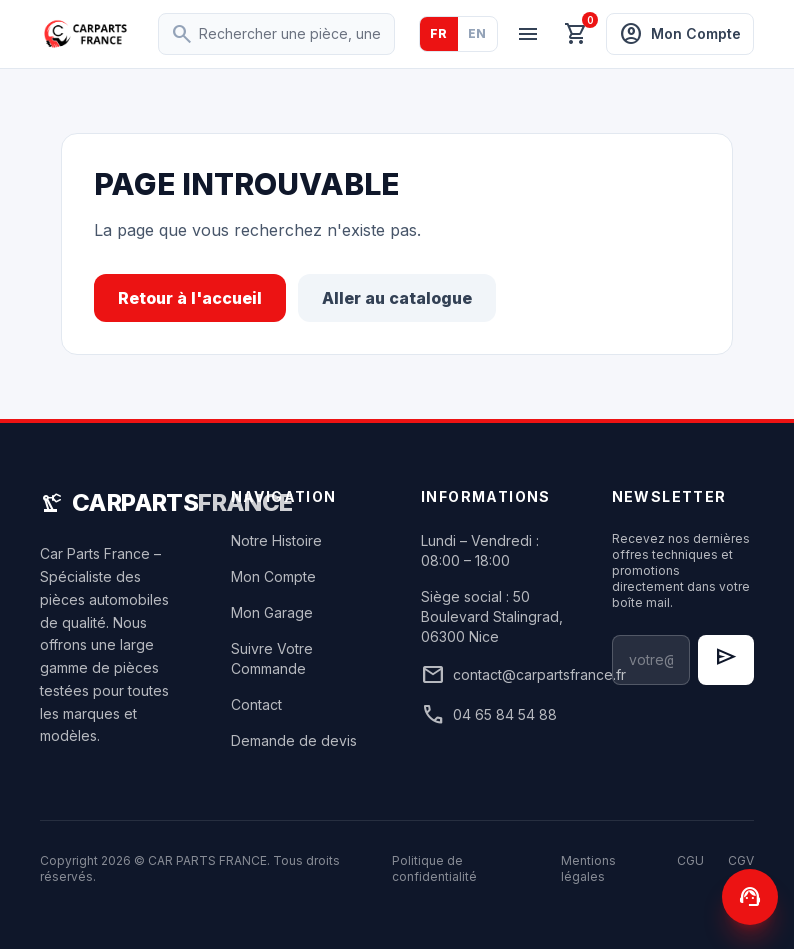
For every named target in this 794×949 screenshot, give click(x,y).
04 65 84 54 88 (489, 715)
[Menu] (528, 34)
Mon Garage (272, 612)
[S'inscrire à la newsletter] (726, 660)
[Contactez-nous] (750, 897)
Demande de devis (294, 740)
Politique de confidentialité (434, 868)
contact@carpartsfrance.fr (492, 675)
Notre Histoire (276, 540)
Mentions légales (588, 868)
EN (477, 33)
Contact (256, 704)
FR (439, 33)
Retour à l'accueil (190, 298)
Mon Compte (273, 576)
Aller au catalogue (397, 298)
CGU (690, 860)
